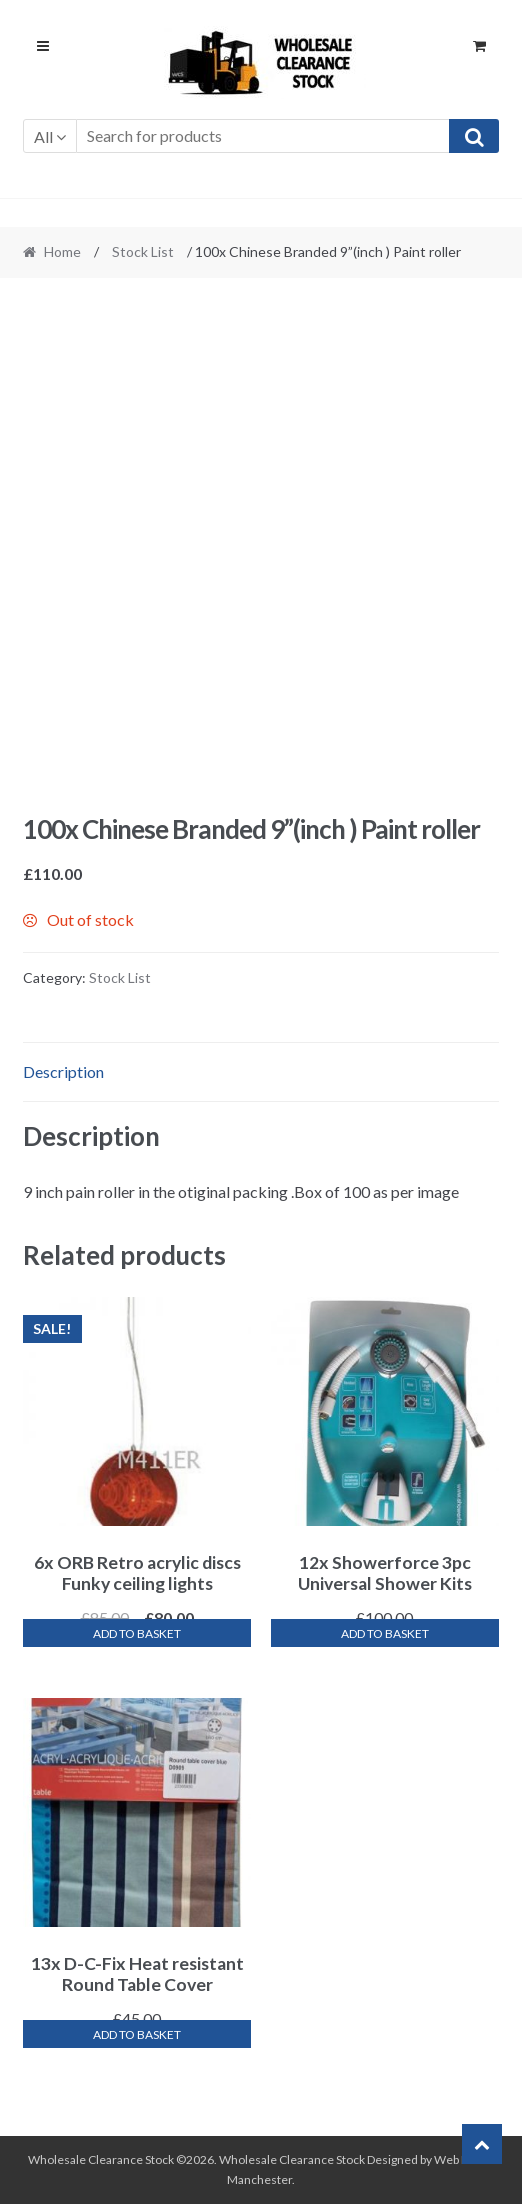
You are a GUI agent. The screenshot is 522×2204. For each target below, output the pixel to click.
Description (63, 1071)
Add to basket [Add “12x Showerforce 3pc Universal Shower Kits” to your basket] (385, 1633)
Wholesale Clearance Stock (293, 2159)
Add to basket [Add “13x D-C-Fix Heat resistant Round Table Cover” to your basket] (137, 2034)
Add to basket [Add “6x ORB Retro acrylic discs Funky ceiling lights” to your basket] (137, 1633)
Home (62, 251)
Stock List (143, 251)
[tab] (261, 1072)
